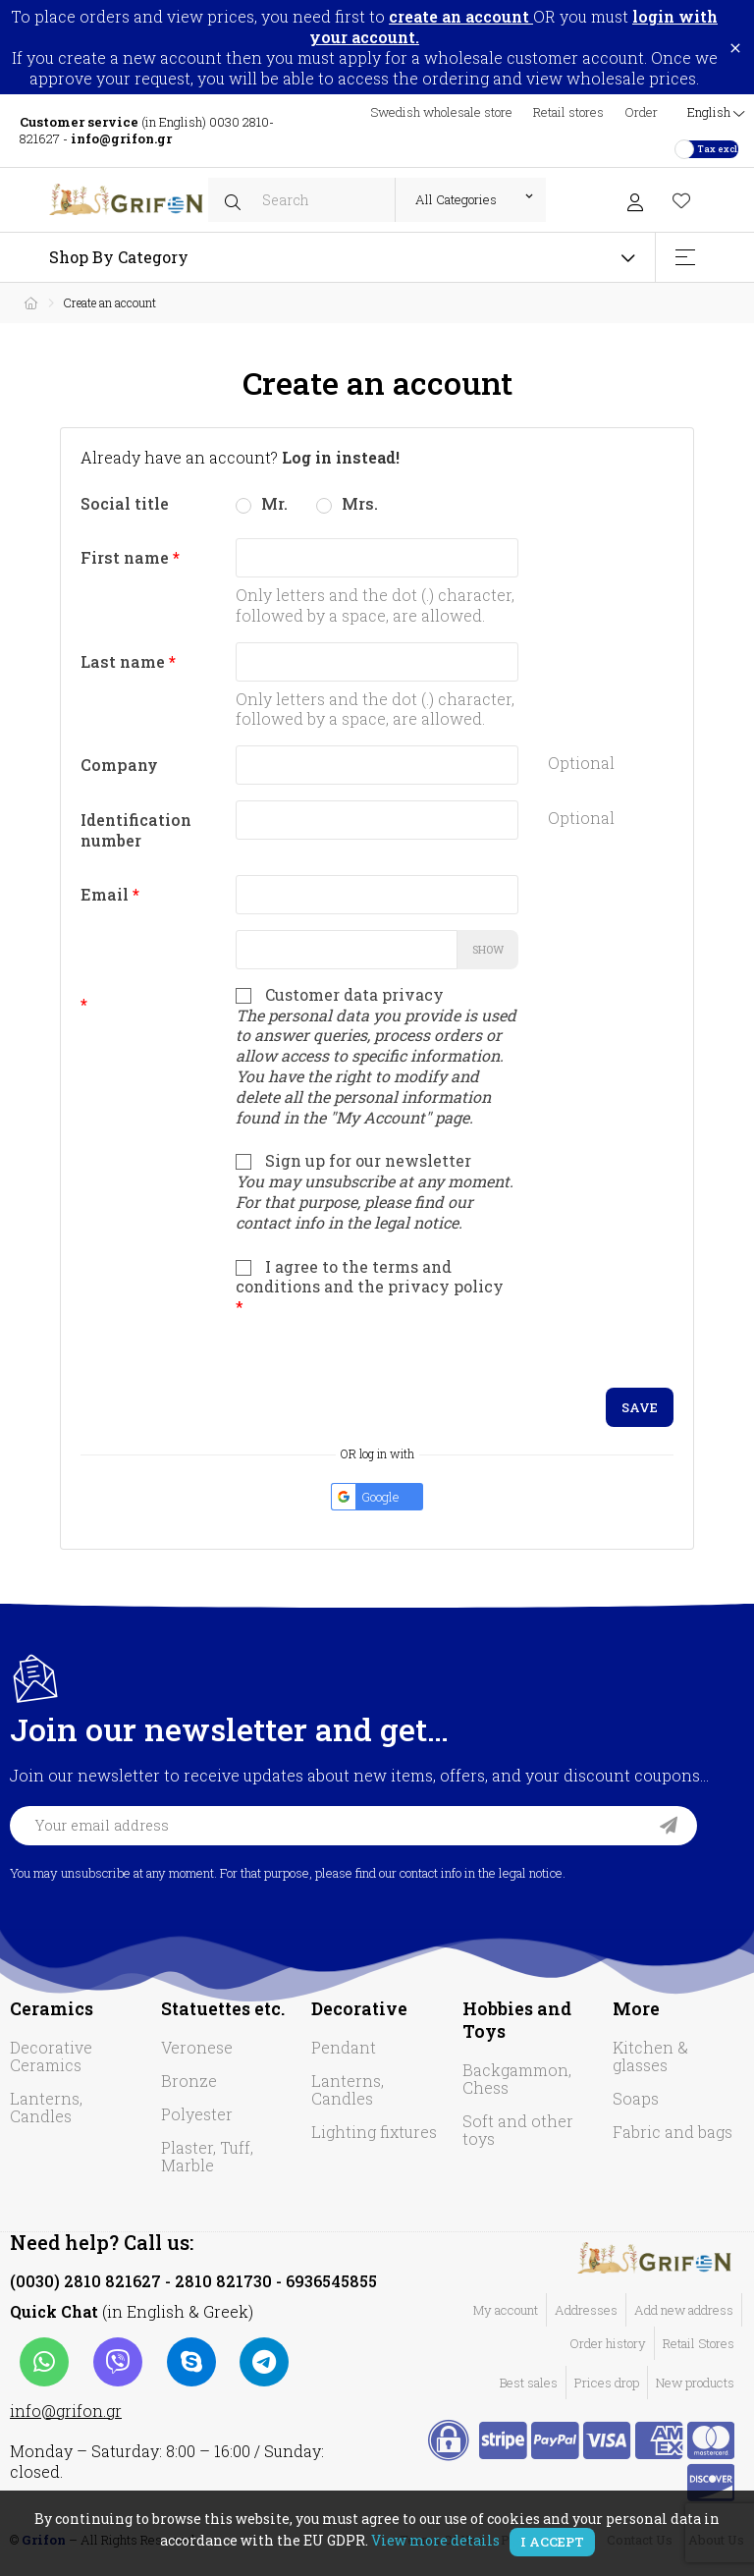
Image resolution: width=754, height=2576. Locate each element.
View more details (435, 2540)
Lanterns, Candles (46, 2107)
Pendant (343, 2047)
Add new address (683, 2310)
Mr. (262, 503)
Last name (125, 661)
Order (641, 112)
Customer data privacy (376, 1056)
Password (144, 935)
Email (107, 894)
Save (639, 1407)
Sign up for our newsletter (374, 1191)
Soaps (636, 2098)
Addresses (586, 2310)
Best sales (529, 2382)
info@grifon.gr (66, 2410)
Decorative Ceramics (51, 2056)
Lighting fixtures (374, 2131)
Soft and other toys (517, 2129)
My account (505, 2310)
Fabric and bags (672, 2131)
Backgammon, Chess (516, 2078)
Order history (607, 2343)
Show (488, 949)
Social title (125, 503)
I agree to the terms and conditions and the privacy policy (370, 1285)
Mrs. (347, 503)
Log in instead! (341, 457)
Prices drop (606, 2382)
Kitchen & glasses (650, 2056)
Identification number (136, 829)
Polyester (197, 2114)
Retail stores (568, 112)
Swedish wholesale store (441, 112)
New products (695, 2382)
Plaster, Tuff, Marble (207, 2156)
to (451, 16)
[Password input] (346, 949)
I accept (552, 2541)
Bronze (189, 2080)
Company (119, 764)
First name (127, 557)
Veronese (197, 2047)
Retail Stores (698, 2343)
